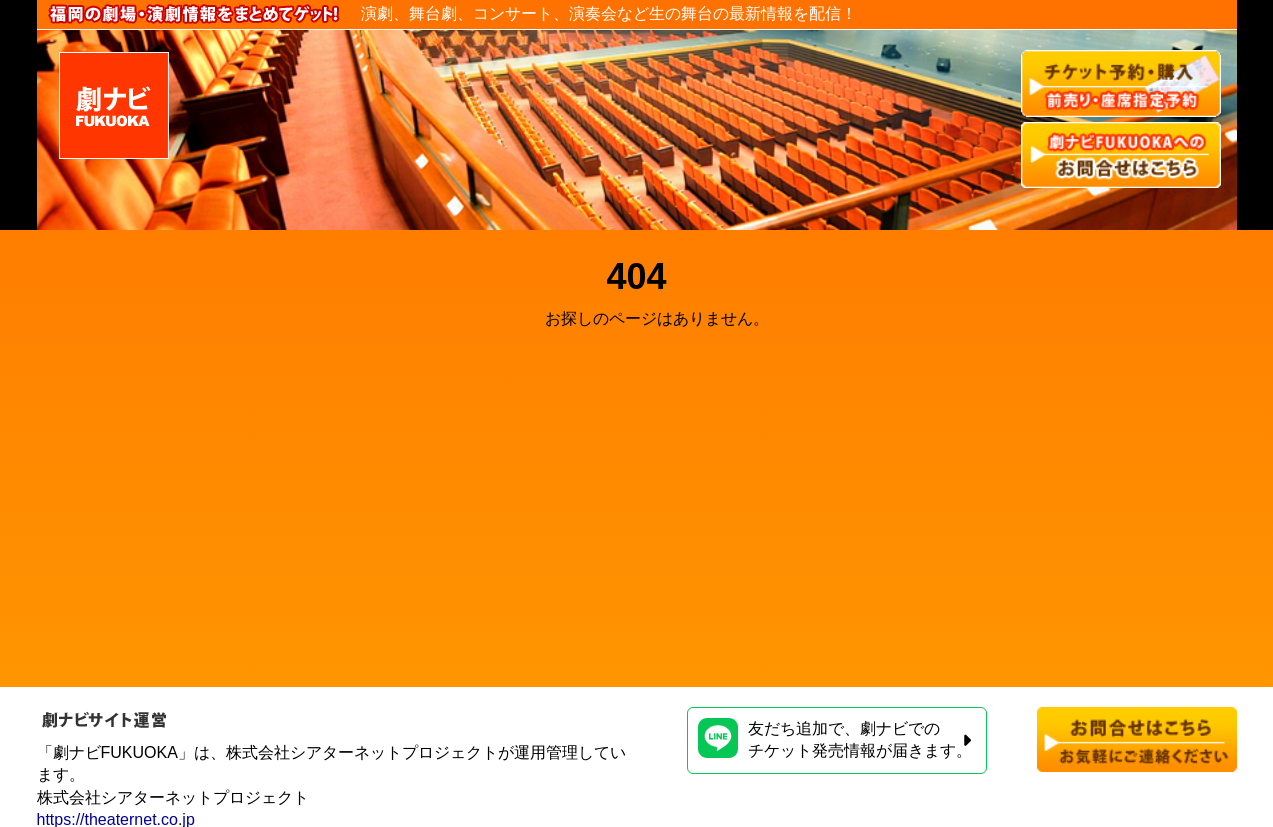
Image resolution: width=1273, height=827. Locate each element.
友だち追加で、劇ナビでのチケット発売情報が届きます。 (835, 738)
